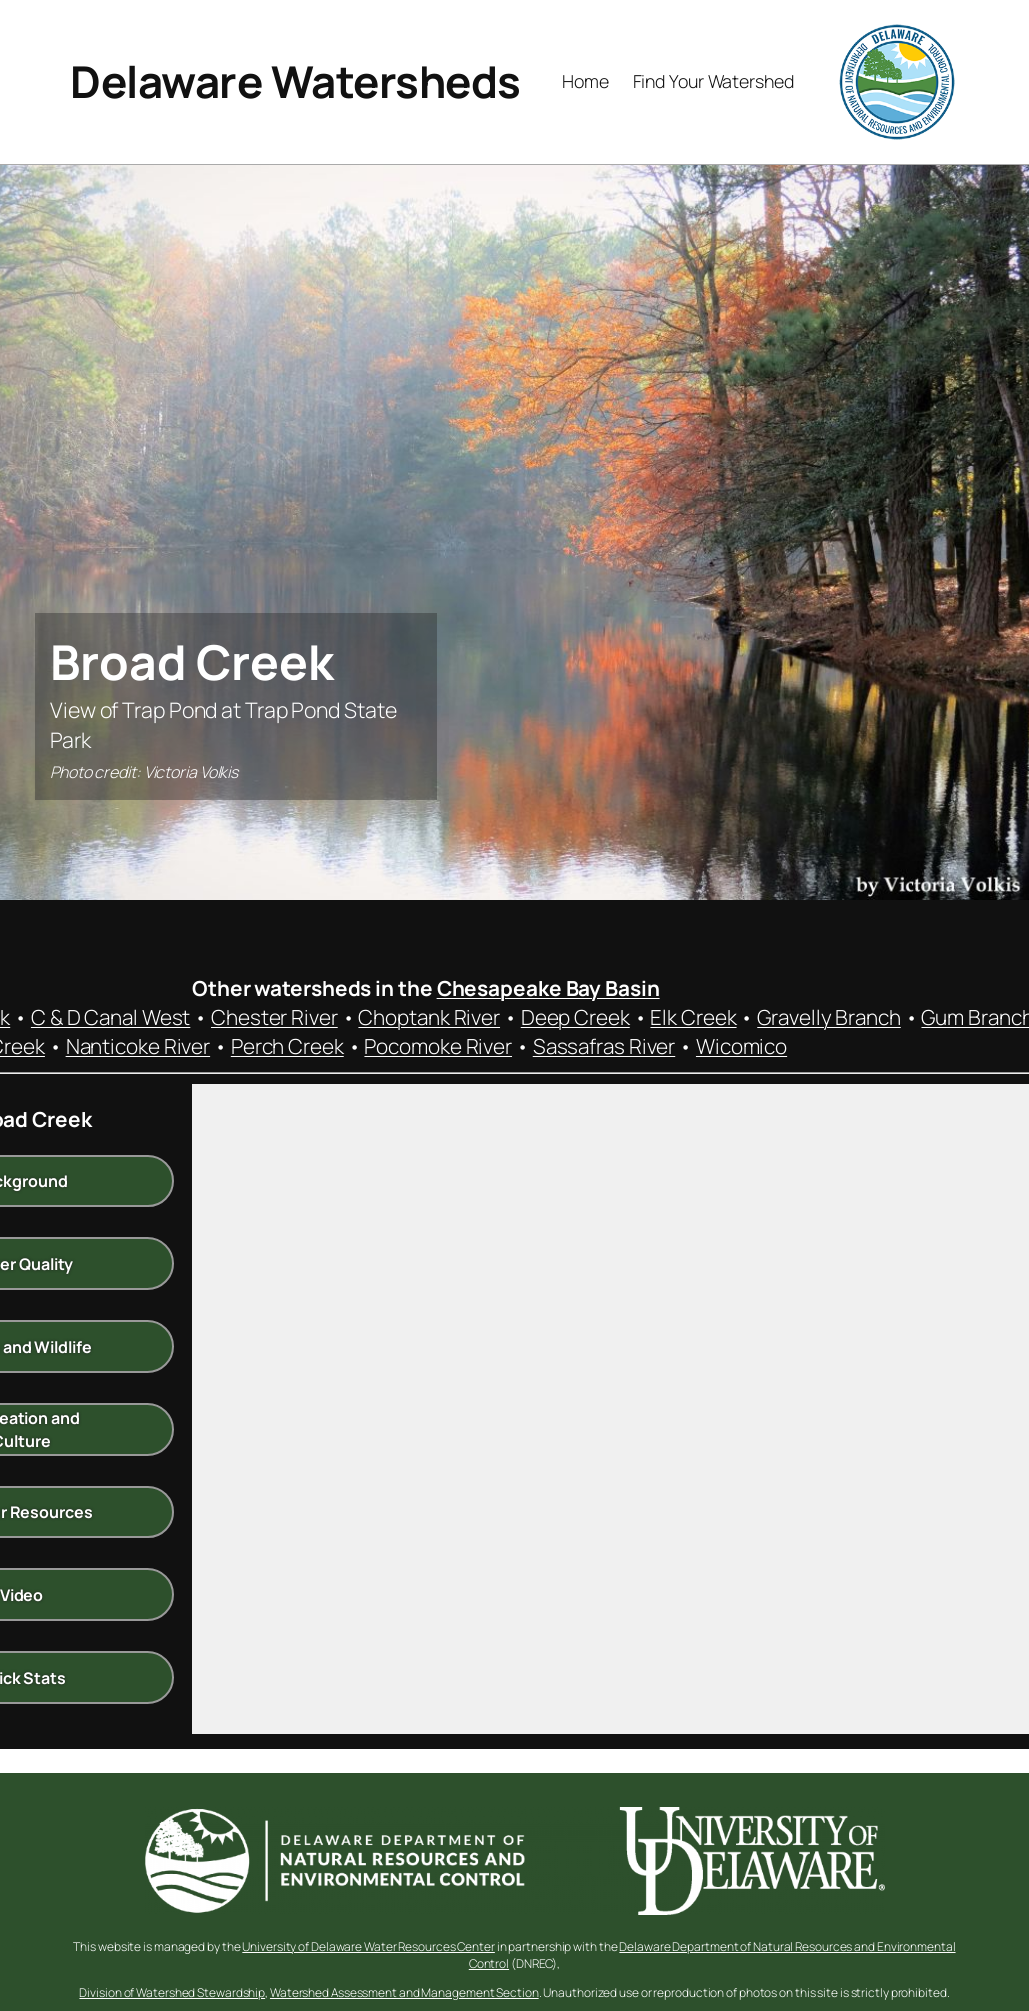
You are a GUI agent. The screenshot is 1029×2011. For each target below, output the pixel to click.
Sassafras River (604, 1046)
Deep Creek (575, 1017)
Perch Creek (287, 1046)
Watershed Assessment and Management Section (404, 1992)
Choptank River (429, 1017)
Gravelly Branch (829, 1017)
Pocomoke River (438, 1046)
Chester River (274, 1017)
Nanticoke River (138, 1046)
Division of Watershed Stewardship (172, 1992)
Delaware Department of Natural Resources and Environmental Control (712, 1955)
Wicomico (741, 1046)
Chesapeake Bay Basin (548, 988)
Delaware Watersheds (295, 81)
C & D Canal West (110, 1017)
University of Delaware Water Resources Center (368, 1946)
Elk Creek (693, 1017)
